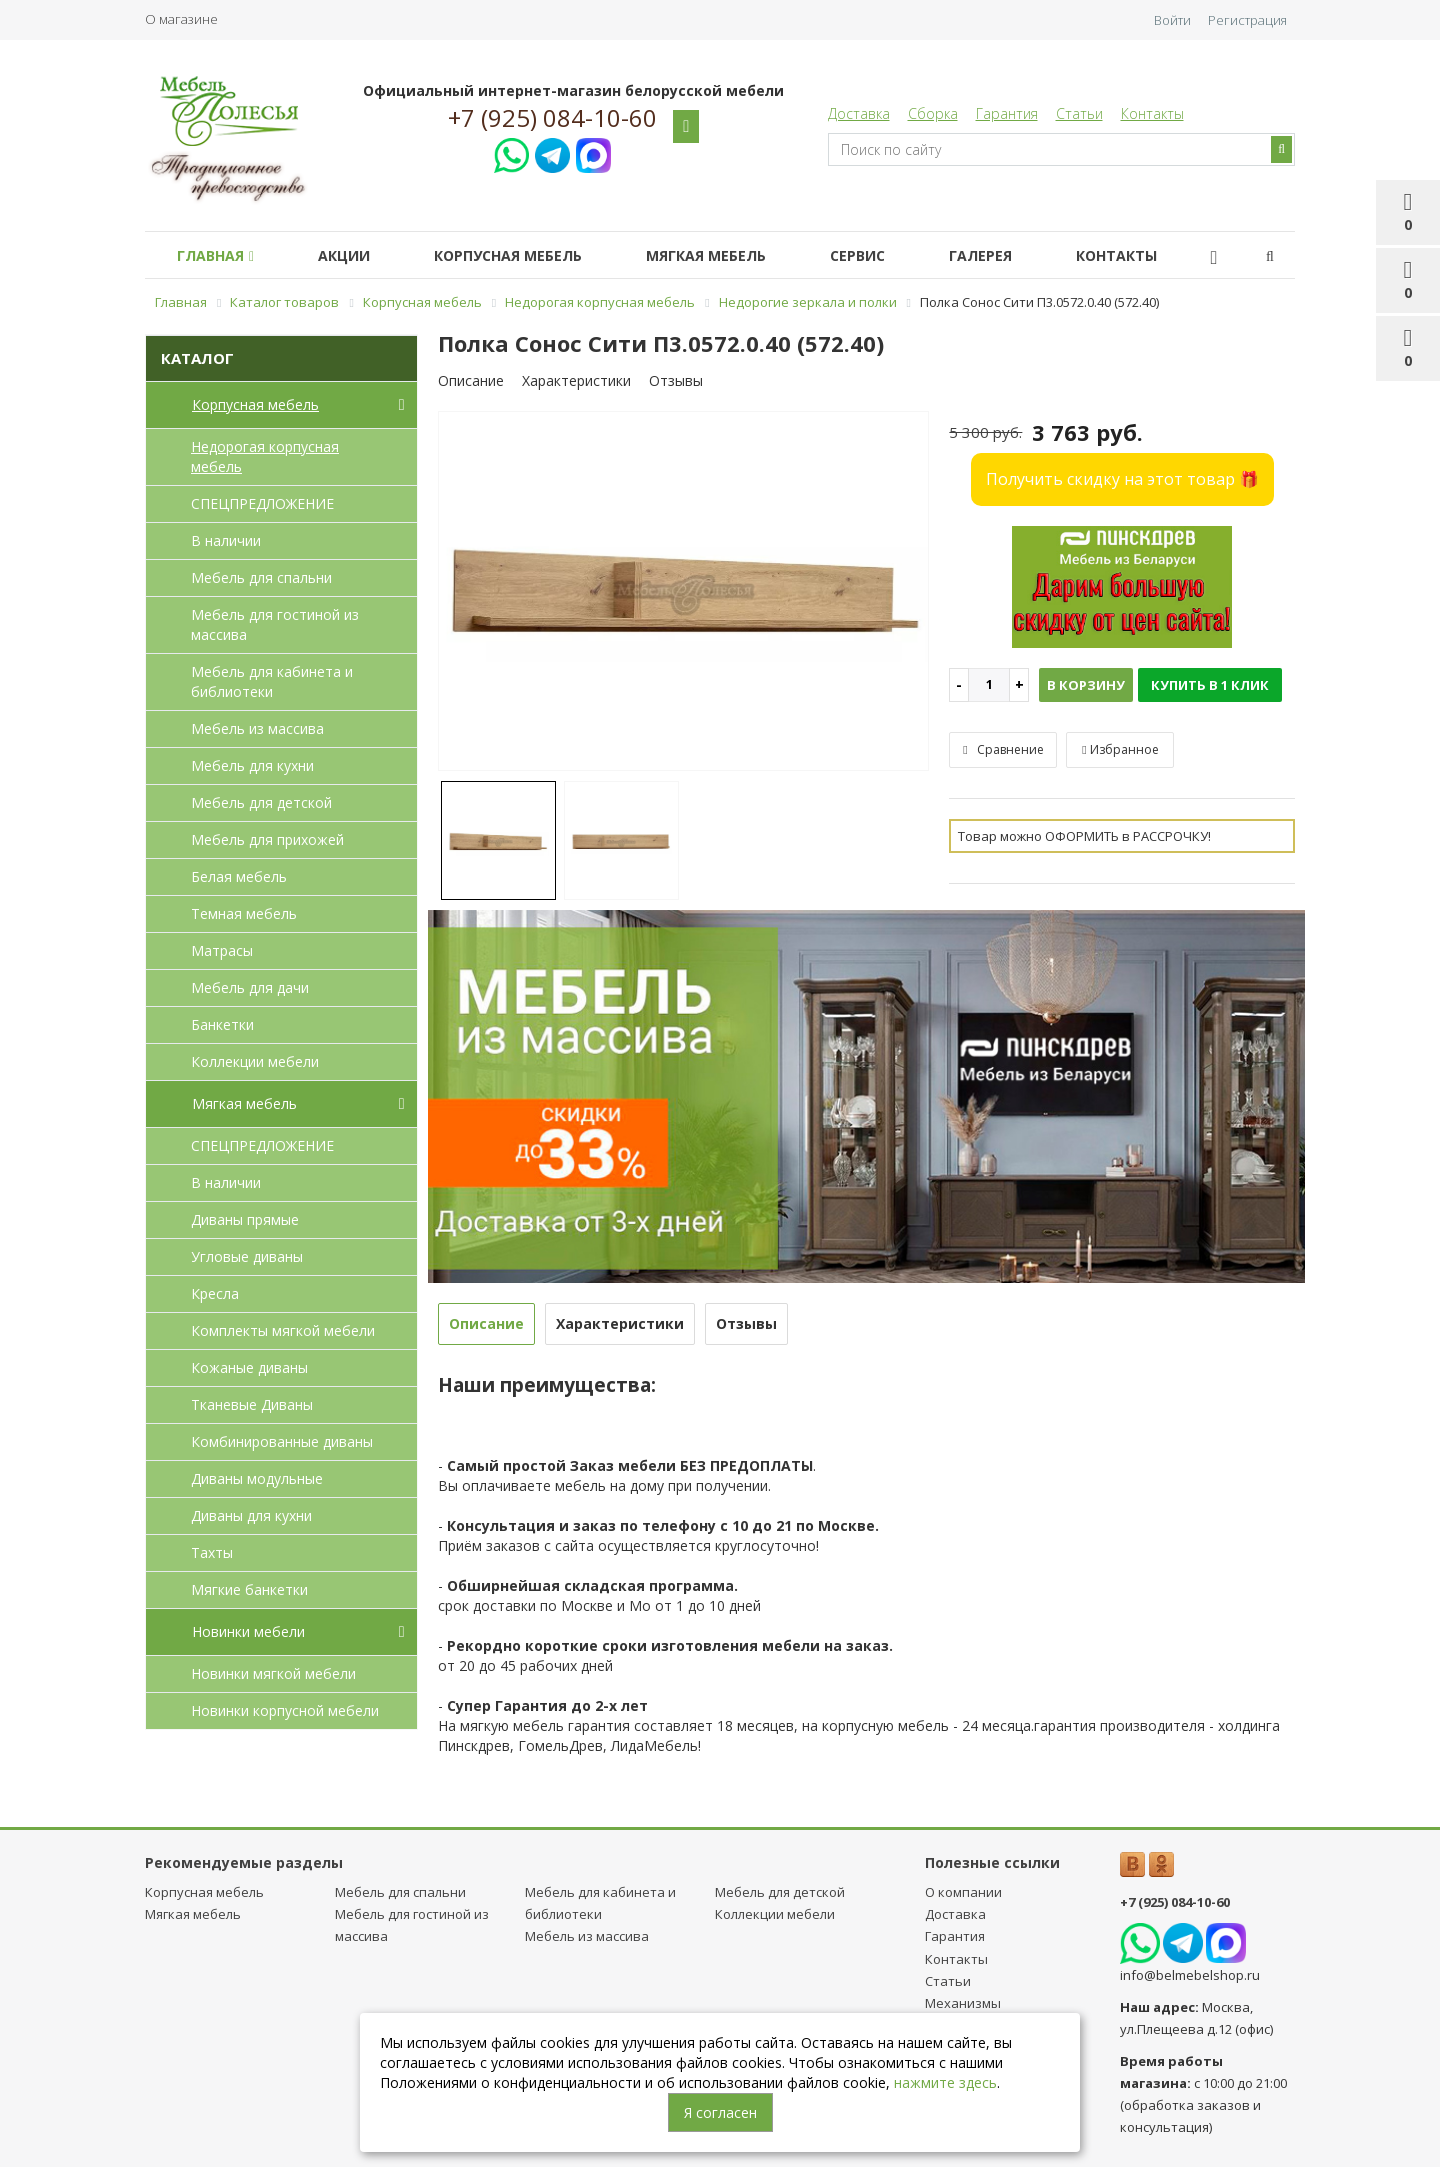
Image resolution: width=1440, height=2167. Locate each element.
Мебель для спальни (261, 577)
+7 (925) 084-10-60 (552, 118)
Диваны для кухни (251, 1515)
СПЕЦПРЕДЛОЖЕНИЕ (262, 503)
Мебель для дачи (250, 987)
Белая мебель (239, 876)
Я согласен (720, 2112)
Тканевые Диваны (252, 1404)
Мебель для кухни (252, 765)
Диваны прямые (245, 1219)
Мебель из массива (257, 728)
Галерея (1024, 255)
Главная (219, 255)
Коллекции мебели (255, 1061)
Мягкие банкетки (249, 1589)
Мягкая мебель (734, 255)
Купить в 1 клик (1210, 685)
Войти (1172, 20)
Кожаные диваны (249, 1367)
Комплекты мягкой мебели (283, 1330)
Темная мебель (244, 913)
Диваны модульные (257, 1478)
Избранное (1120, 749)
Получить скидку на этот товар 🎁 (1122, 479)
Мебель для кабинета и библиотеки (272, 681)
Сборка (933, 113)
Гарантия (1007, 113)
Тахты (212, 1552)
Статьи (1079, 113)
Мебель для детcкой (261, 802)
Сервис (893, 255)
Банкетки (222, 1024)
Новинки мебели (302, 1632)
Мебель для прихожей (267, 839)
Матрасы (222, 950)
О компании (963, 1892)
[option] (684, 592)
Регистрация (1247, 20)
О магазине (181, 19)
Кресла (215, 1293)
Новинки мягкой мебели (273, 1673)
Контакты (1152, 113)
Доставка (859, 113)
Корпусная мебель (528, 255)
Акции (356, 255)
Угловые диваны (247, 1256)
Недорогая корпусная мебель (265, 456)
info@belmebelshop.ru (1190, 1975)
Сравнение (1003, 749)
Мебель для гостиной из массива (275, 624)
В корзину (1086, 685)
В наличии (226, 540)
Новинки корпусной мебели (285, 1710)
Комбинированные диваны (282, 1441)
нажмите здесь (945, 2082)
